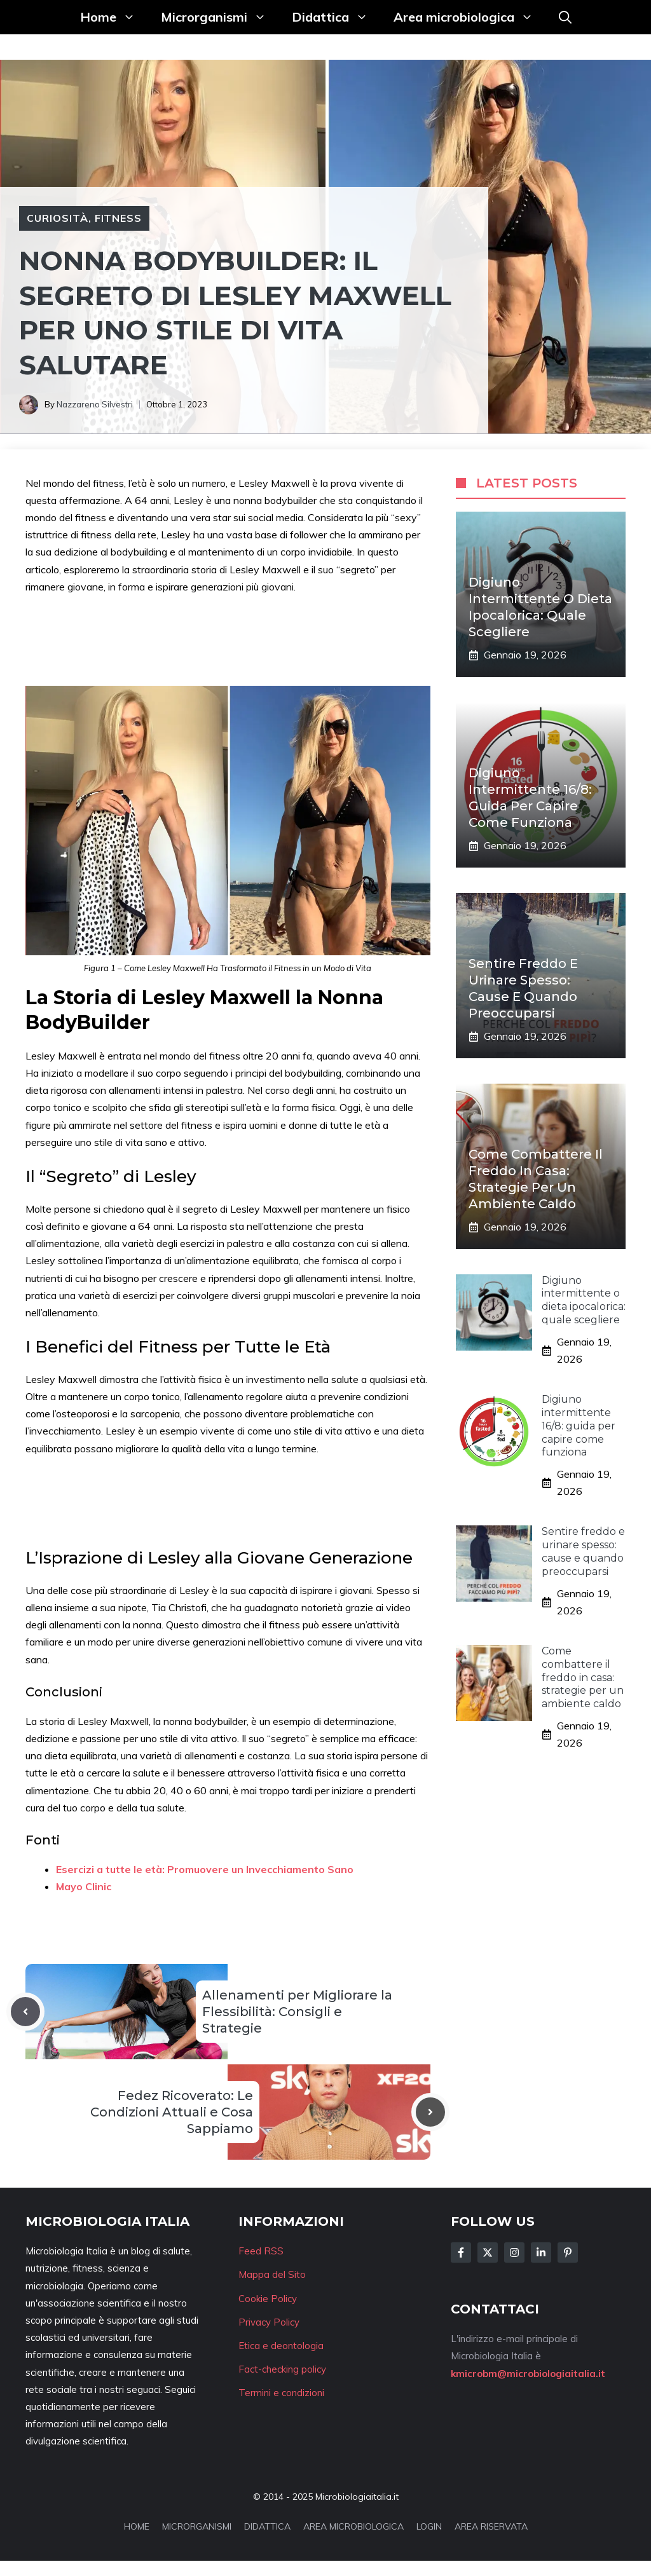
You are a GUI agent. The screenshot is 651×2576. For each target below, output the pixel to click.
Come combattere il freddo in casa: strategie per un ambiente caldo (583, 1677)
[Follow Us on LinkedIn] (541, 2252)
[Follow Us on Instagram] (514, 2252)
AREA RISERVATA (491, 2526)
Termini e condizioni (281, 2393)
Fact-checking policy (282, 2369)
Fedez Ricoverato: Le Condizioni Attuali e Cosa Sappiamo (171, 2112)
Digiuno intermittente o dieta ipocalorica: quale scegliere (584, 1300)
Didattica (336, 17)
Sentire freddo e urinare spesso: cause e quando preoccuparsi (583, 1551)
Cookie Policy (267, 2299)
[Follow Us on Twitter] (487, 2252)
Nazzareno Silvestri (95, 404)
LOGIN (429, 2526)
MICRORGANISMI (196, 2526)
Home (114, 17)
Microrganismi (220, 17)
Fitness (118, 218)
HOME (136, 2526)
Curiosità (57, 218)
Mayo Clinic (83, 1886)
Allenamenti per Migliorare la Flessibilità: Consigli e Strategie (297, 2011)
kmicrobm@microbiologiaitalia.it (528, 2374)
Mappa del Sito (272, 2274)
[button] (565, 17)
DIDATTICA (267, 2526)
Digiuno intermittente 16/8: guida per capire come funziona (578, 1425)
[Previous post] (25, 2012)
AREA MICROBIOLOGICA (353, 2526)
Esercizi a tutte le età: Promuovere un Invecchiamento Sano (204, 1869)
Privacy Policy (268, 2322)
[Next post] (430, 2112)
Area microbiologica (470, 17)
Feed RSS (261, 2251)
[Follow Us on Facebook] (461, 2252)
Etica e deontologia (281, 2346)
